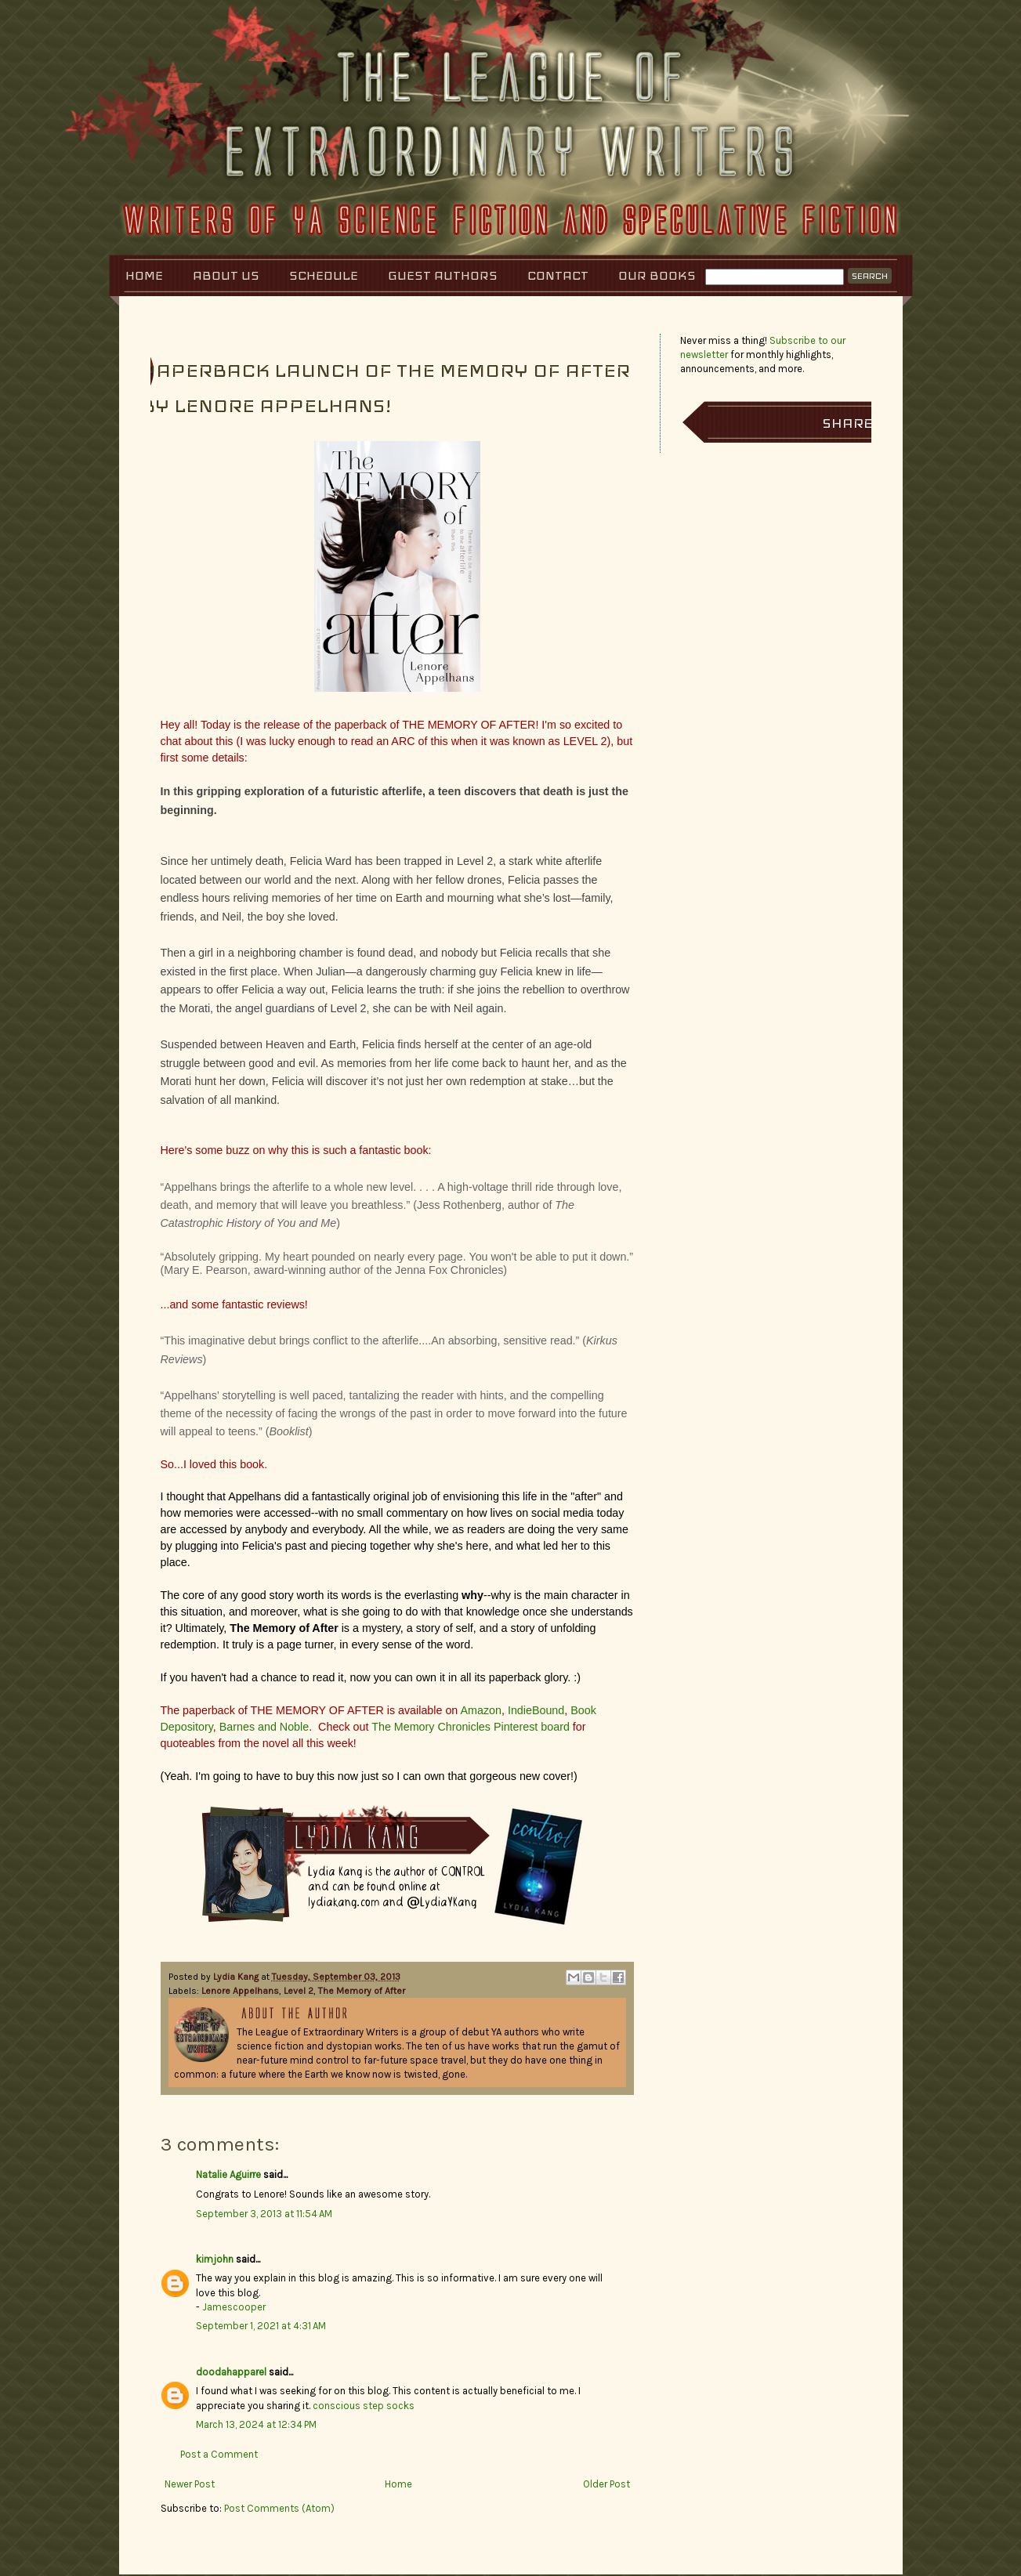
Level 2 (298, 1990)
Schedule (323, 275)
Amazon (481, 1710)
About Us (226, 275)
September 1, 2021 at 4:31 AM (261, 2326)
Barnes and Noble (264, 1726)
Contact (557, 275)
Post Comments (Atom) (279, 2508)
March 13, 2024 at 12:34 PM (256, 2424)
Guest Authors (443, 275)
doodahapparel (231, 2372)
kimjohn (215, 2259)
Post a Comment (219, 2454)
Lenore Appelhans (240, 1990)
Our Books (657, 275)
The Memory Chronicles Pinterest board (470, 1726)
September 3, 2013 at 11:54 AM (264, 2214)
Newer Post (190, 2484)
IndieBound (536, 1710)
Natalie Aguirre (228, 2174)
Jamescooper (234, 2307)
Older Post (606, 2484)
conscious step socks (364, 2405)
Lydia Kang (237, 1976)
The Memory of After (361, 1990)
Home (144, 275)
